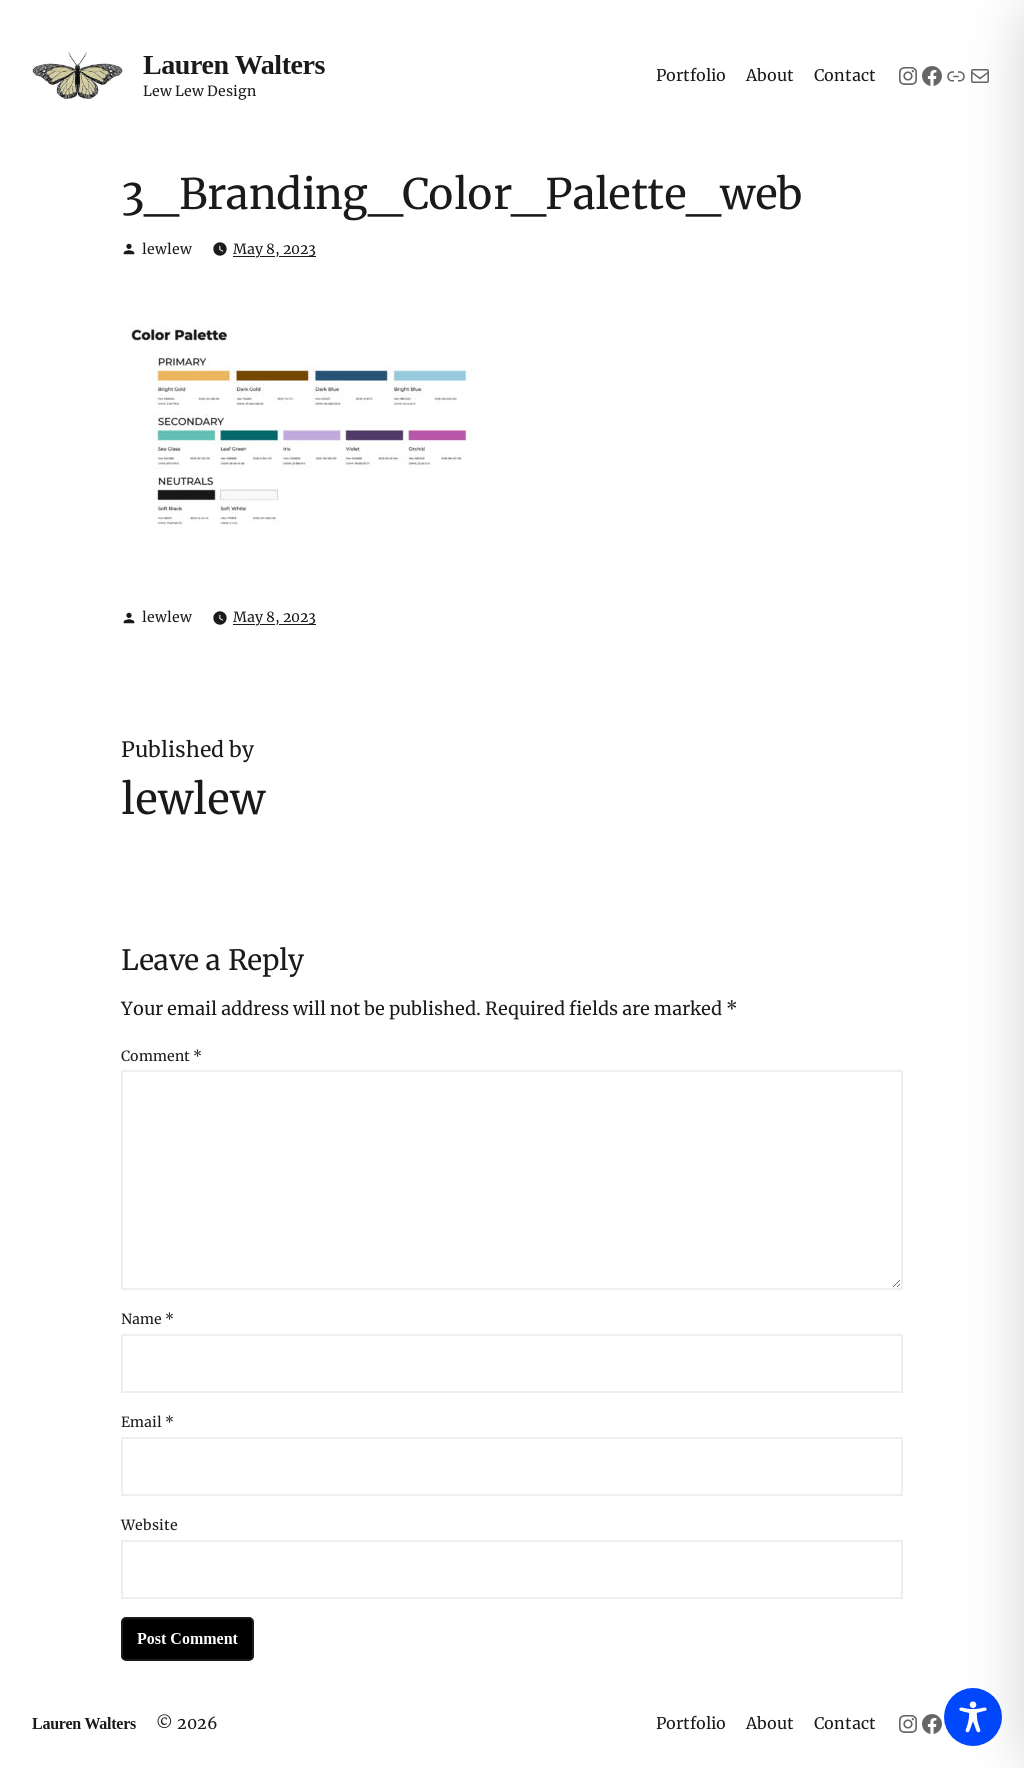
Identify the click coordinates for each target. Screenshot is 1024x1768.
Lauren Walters (234, 64)
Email (147, 1422)
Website (149, 1525)
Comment (161, 1056)
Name (147, 1319)
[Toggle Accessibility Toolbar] (973, 1717)
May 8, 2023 (274, 249)
